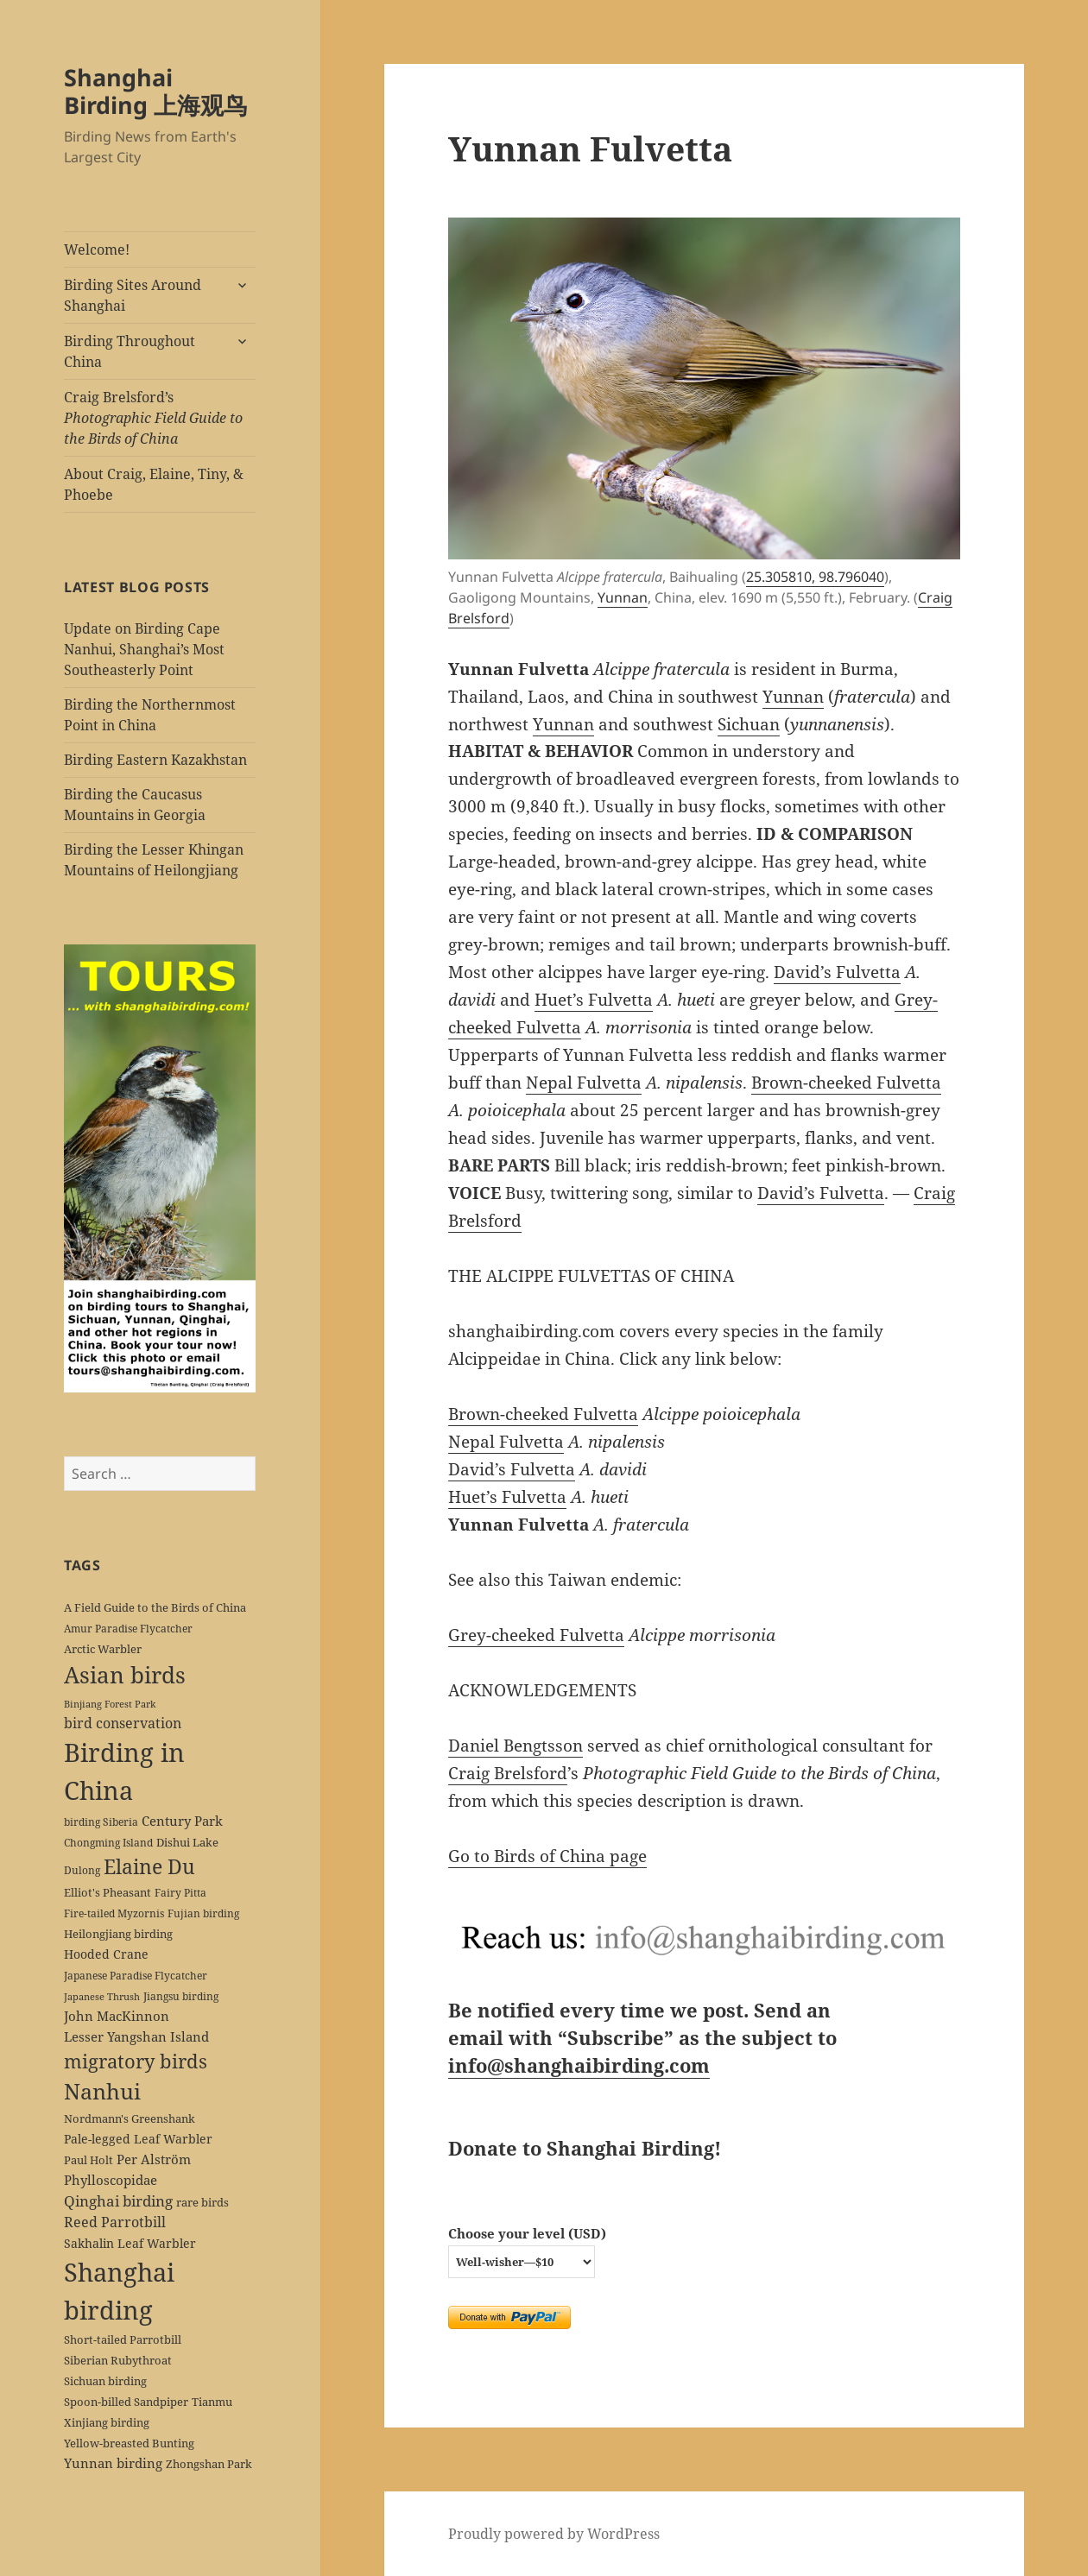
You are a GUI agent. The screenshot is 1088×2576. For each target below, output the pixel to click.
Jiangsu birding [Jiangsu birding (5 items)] (180, 1996)
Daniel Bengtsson (515, 1745)
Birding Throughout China (129, 351)
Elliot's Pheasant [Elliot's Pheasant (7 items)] (107, 1892)
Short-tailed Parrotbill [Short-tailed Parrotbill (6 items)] (122, 2339)
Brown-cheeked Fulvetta (846, 1082)
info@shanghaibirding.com (579, 2065)
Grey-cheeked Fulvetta (536, 1635)
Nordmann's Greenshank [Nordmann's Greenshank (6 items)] (129, 2118)
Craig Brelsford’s (153, 418)
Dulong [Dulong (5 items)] (82, 1870)
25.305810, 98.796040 (815, 576)
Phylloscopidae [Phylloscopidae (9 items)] (110, 2179)
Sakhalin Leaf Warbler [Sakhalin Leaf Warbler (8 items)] (130, 2243)
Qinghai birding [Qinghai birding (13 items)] (118, 2201)
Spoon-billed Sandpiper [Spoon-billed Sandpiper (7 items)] (126, 2401)
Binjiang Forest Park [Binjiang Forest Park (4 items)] (109, 1704)
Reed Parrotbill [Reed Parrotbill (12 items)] (115, 2222)
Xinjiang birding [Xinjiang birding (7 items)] (106, 2422)
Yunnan (623, 597)
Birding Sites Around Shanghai (132, 295)
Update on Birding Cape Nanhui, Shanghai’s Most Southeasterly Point (144, 649)
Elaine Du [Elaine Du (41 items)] (149, 1866)
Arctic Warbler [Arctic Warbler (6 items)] (103, 1649)
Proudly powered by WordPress (554, 2533)
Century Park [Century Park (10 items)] (182, 1820)
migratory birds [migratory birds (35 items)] (135, 2061)
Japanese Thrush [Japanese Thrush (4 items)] (102, 1997)
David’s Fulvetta (837, 972)
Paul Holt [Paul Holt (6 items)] (88, 2160)
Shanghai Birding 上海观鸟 (155, 91)
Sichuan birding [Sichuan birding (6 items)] (105, 2381)
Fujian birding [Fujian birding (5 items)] (203, 1913)
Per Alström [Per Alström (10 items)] (154, 2159)
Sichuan (749, 724)
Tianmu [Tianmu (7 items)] (212, 2401)
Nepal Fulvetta (584, 1082)
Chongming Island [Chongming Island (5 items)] (108, 1842)
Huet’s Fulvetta (594, 999)
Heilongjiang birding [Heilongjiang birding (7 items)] (118, 1933)
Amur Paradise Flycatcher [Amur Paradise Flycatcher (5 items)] (128, 1628)
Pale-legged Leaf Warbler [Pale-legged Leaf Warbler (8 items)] (138, 2139)
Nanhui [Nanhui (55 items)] (102, 2091)
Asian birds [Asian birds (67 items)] (125, 1674)
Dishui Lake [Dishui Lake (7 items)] (187, 1842)
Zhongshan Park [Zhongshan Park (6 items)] (209, 2464)
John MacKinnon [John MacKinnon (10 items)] (116, 2015)
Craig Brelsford (507, 1773)
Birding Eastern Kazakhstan (155, 759)
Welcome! (97, 249)
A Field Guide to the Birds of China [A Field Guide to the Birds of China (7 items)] (155, 1607)
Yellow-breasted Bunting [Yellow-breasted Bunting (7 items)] (129, 2443)
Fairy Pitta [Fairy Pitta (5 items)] (180, 1892)
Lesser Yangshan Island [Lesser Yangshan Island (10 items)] (136, 2036)
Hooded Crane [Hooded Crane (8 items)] (106, 1954)
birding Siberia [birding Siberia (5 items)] (101, 1821)
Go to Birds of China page (547, 1856)
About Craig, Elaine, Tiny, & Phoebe (154, 484)
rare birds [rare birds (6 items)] (202, 2202)
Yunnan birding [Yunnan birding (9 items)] (113, 2463)
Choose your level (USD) (527, 2233)
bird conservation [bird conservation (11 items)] (122, 1723)
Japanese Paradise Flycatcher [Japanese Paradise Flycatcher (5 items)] (135, 1975)
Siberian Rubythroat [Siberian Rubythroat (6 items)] (118, 2360)
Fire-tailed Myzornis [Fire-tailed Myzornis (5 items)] (114, 1913)
